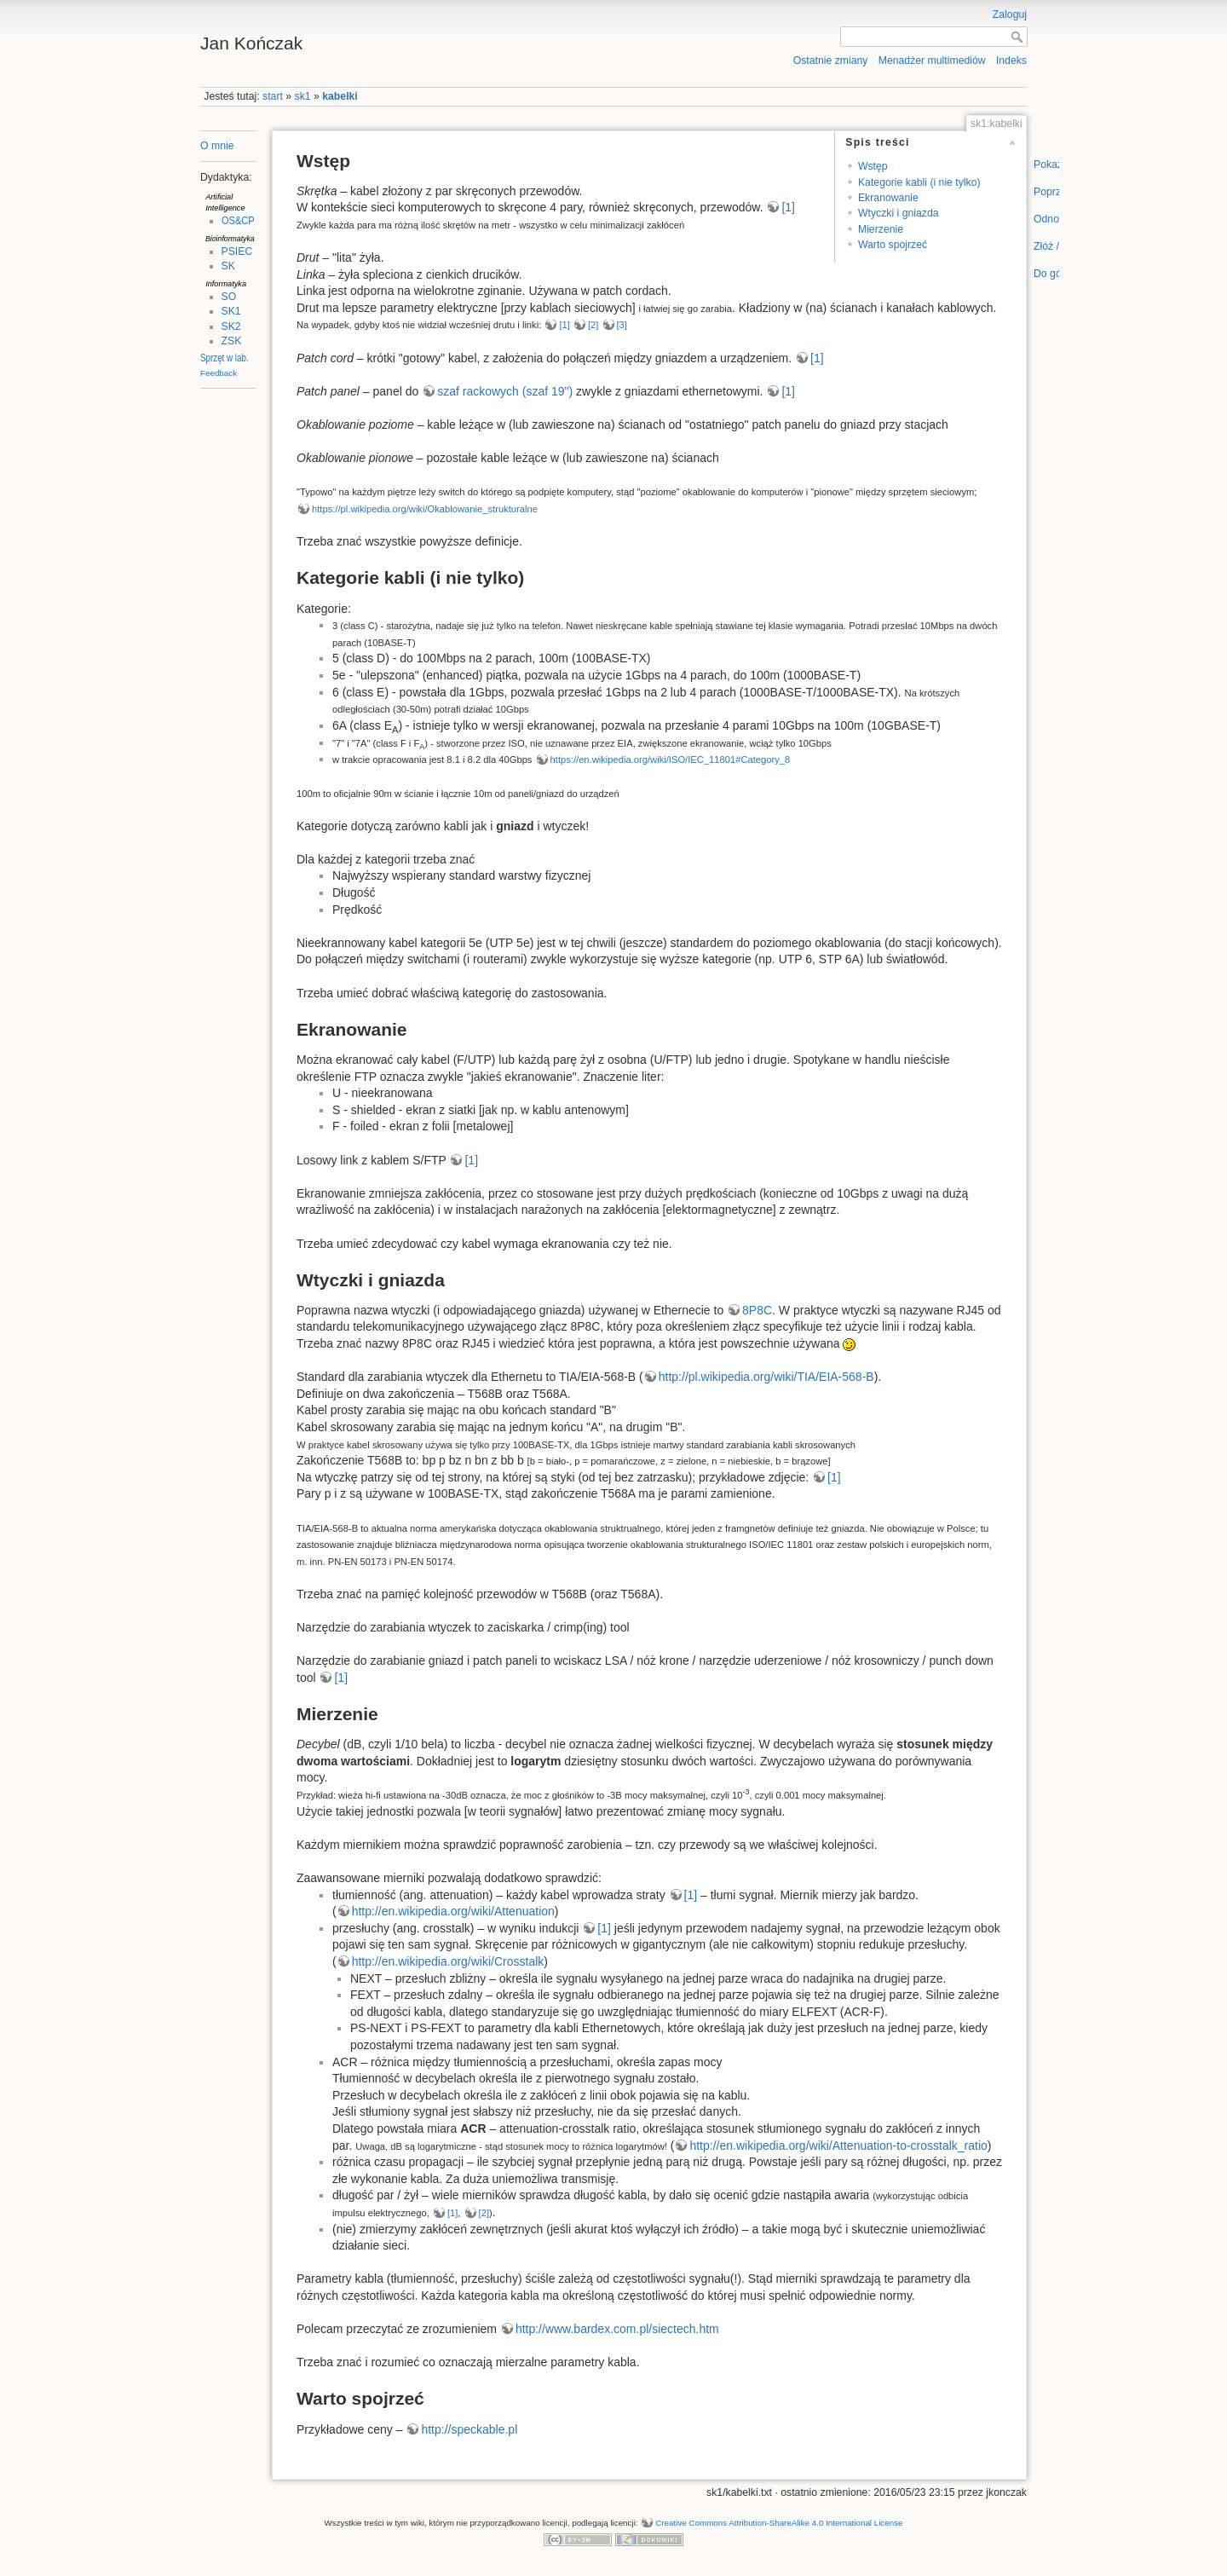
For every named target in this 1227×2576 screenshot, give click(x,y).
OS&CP (238, 221)
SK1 (231, 311)
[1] (788, 207)
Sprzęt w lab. (224, 358)
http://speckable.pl (469, 2429)
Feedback (218, 373)
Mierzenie (880, 229)
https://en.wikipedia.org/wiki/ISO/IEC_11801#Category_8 (670, 759)
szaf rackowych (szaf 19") (505, 391)
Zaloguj (1010, 14)
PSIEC (237, 251)
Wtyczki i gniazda (898, 213)
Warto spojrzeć (892, 245)
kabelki (340, 96)
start (272, 96)
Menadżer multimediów (932, 60)
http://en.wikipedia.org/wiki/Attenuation (453, 1911)
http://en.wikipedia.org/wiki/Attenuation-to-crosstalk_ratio (838, 2145)
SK (228, 266)
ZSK (232, 341)
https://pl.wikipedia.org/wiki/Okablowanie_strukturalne (425, 509)
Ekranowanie (888, 198)
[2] (593, 325)
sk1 (303, 96)
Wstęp (873, 166)
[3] (622, 325)
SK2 (231, 326)
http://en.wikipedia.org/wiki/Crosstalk (448, 1961)
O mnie (216, 146)
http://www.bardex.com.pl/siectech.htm (617, 2329)
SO (229, 297)
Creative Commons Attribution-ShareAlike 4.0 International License (778, 2522)
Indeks (1011, 60)
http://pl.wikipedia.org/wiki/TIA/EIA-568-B (766, 1376)
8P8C (757, 1310)
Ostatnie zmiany (830, 60)
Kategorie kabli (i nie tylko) (919, 182)
